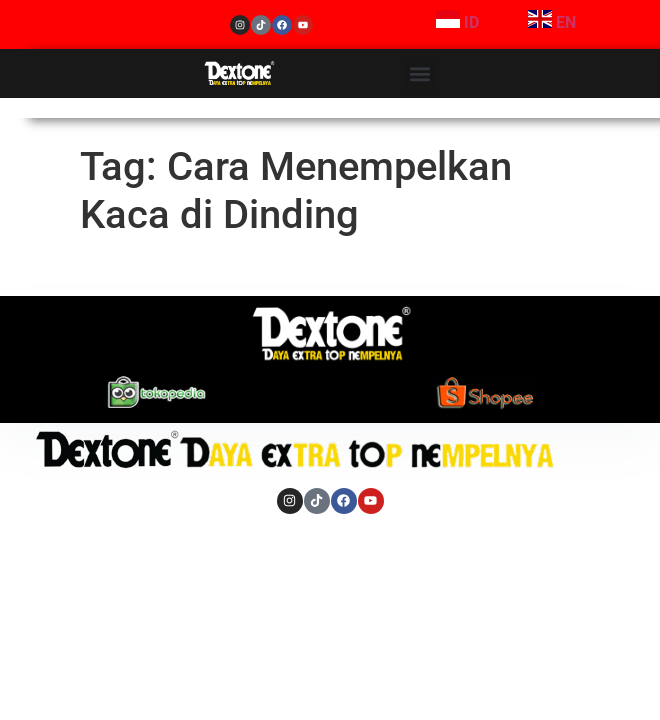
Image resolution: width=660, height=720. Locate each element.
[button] (420, 74)
